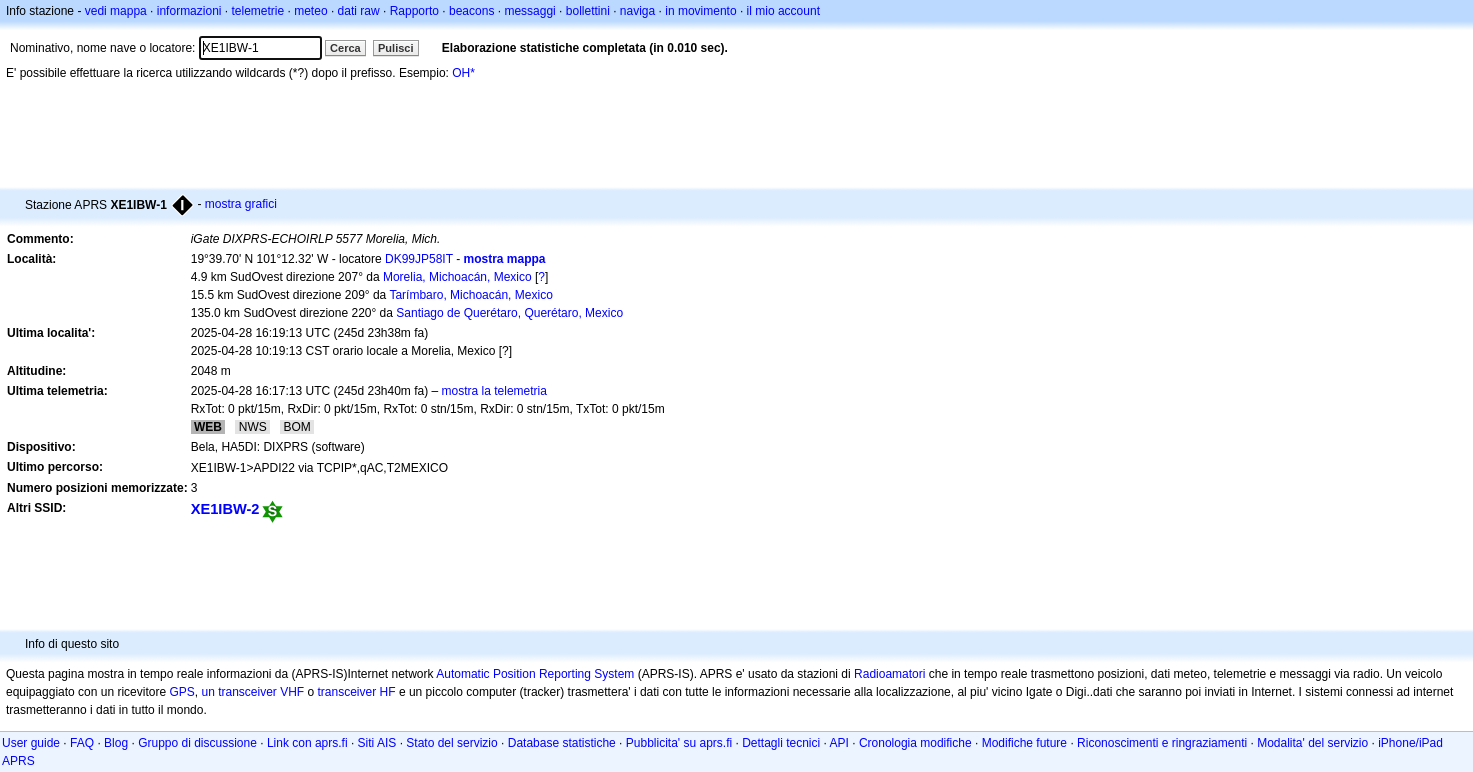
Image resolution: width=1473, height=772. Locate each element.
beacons (471, 11)
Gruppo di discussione (197, 743)
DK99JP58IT (419, 259)
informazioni (189, 11)
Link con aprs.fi (307, 743)
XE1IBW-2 (225, 509)
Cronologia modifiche (915, 743)
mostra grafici (241, 204)
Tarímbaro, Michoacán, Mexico (470, 295)
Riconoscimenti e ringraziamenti (1162, 743)
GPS (181, 692)
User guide (31, 743)
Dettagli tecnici (781, 743)
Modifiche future (1024, 743)
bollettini (588, 11)
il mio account (783, 11)
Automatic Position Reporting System (535, 674)
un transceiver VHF (252, 692)
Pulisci (395, 48)
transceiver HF (357, 692)
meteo (310, 11)
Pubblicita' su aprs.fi (679, 743)
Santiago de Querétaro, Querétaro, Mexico (509, 313)
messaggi (529, 11)
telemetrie (258, 11)
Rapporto (414, 11)
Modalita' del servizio (1312, 743)
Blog (116, 743)
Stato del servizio (451, 743)
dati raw (359, 11)
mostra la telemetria (494, 391)
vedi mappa (116, 11)
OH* (463, 73)
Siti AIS (377, 743)
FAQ (82, 743)
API (839, 743)
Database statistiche (562, 743)
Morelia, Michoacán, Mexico (457, 277)
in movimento (700, 11)
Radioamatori (889, 674)
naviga (637, 11)
